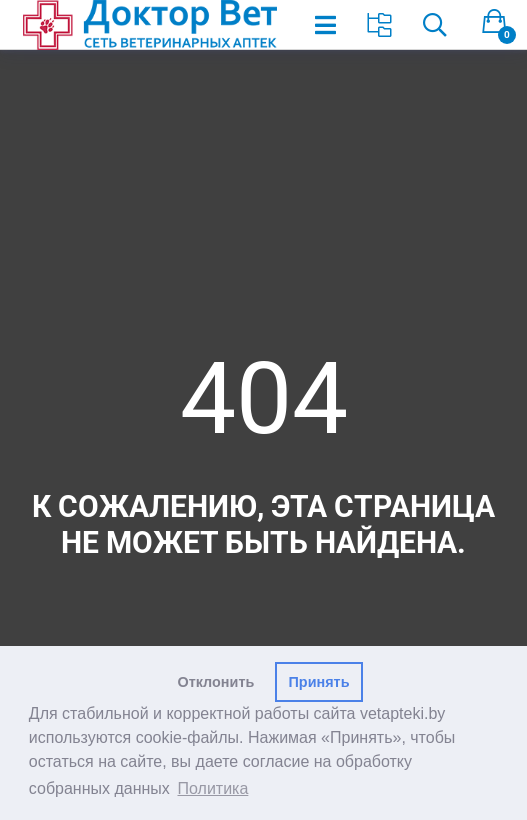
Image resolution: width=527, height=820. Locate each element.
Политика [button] (213, 788)
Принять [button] (319, 682)
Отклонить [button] (216, 682)
